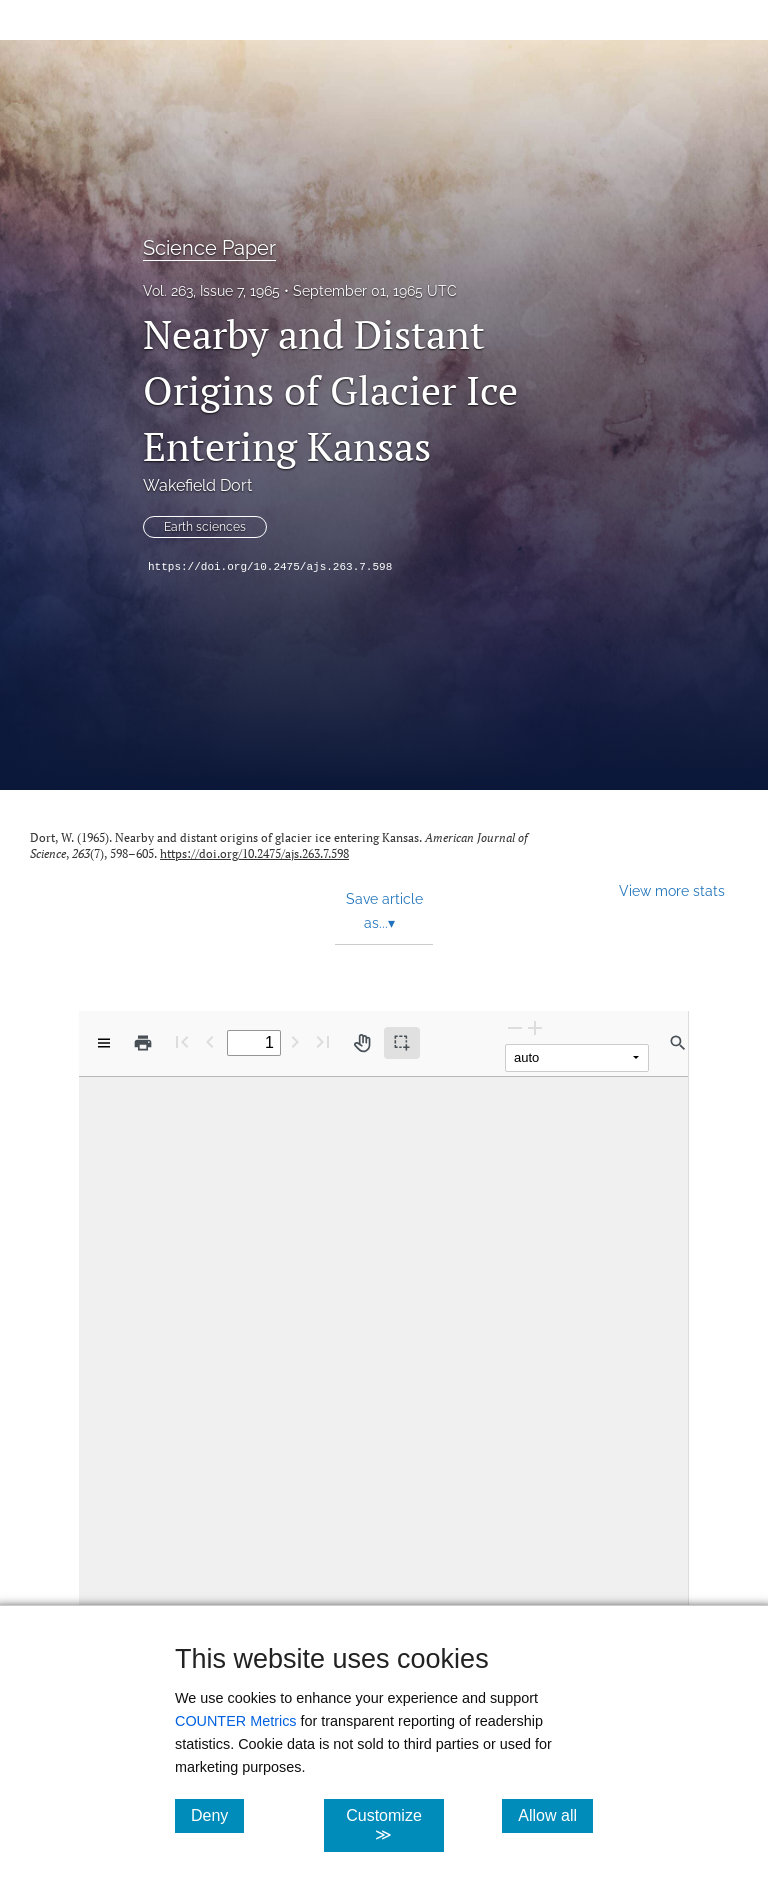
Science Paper (209, 248)
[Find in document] (678, 1043)
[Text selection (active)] (402, 1043)
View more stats (672, 890)
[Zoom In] (535, 1027)
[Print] (143, 1043)
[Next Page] (295, 1041)
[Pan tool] (362, 1043)
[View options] (104, 1043)
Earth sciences (205, 527)
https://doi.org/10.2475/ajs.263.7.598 (270, 567)
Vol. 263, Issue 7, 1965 (211, 291)
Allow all (555, 1815)
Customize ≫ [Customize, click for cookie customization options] (394, 1825)
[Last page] (323, 1041)
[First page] (182, 1041)
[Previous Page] (210, 1041)
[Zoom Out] (515, 1027)
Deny (217, 1815)
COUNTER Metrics (236, 1721)
